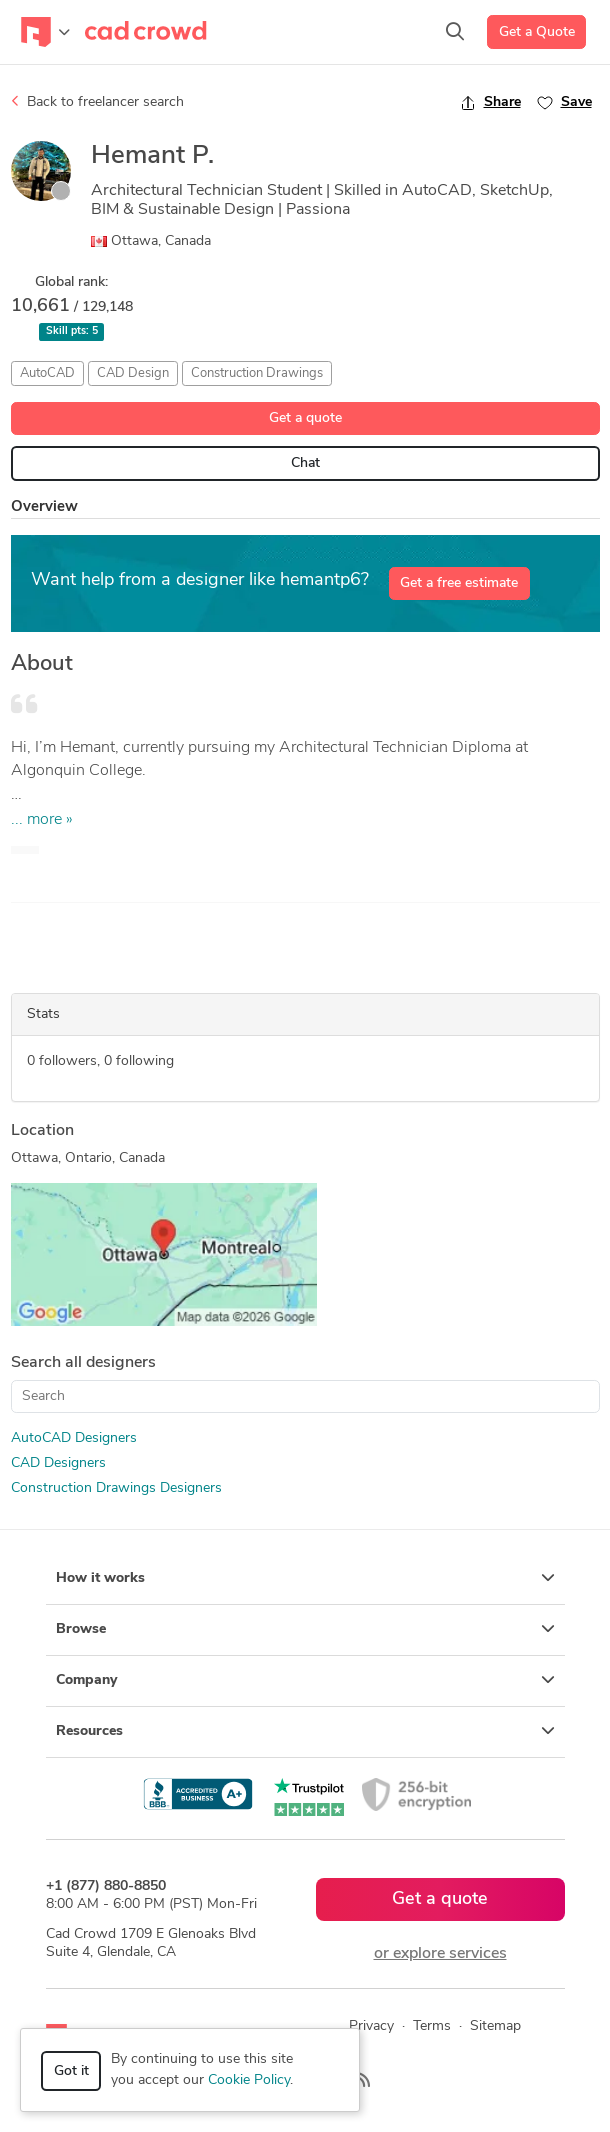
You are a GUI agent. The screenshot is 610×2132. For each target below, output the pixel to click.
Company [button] (305, 1680)
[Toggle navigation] (45, 32)
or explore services (440, 1954)
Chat (305, 463)
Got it (71, 2071)
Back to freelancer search (97, 102)
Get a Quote (537, 32)
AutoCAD (47, 373)
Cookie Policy (249, 2080)
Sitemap (495, 2026)
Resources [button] (305, 1731)
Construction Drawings (257, 373)
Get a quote (305, 418)
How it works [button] (305, 1578)
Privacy (371, 2026)
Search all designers (83, 1363)
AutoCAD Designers (74, 1438)
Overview (44, 507)
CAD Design (133, 373)
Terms (432, 2026)
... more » (42, 820)
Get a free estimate (459, 583)
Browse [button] (305, 1629)
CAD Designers (58, 1463)
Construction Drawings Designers (116, 1488)
